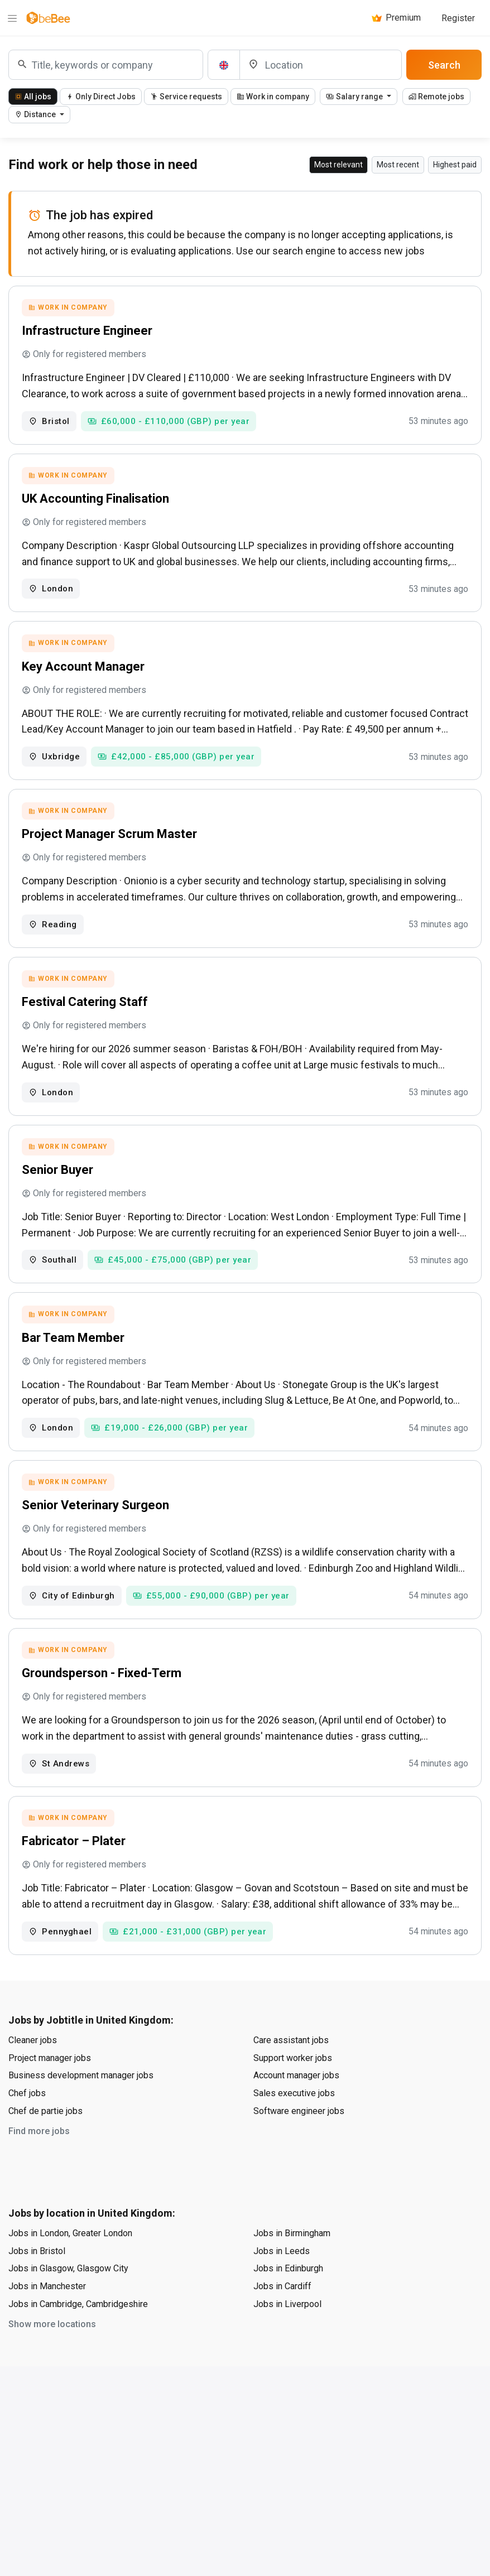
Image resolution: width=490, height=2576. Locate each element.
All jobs (33, 96)
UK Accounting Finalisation (97, 504)
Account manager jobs (296, 2108)
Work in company (273, 96)
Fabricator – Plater (75, 1873)
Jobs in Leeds (281, 2284)
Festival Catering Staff (86, 1017)
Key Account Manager (84, 675)
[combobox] (105, 65)
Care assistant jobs (291, 2073)
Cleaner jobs (32, 2073)
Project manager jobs (49, 2091)
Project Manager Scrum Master (111, 846)
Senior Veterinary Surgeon (97, 1530)
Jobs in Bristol (36, 2284)
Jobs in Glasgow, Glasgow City (68, 2301)
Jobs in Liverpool (287, 2337)
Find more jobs (39, 2164)
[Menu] (12, 17)
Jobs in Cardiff (282, 2319)
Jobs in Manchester (47, 2319)
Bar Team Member (74, 1359)
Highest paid (455, 164)
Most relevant (338, 164)
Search (444, 65)
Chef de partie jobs (45, 2144)
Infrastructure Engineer (88, 332)
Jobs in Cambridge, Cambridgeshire (78, 2337)
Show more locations (52, 2357)
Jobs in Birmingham (291, 2266)
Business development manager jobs (80, 2108)
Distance (36, 114)
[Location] (320, 65)
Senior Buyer (59, 1188)
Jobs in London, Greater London (70, 2266)
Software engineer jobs (298, 2144)
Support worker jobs (292, 2091)
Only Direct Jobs (101, 96)
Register (458, 18)
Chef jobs (27, 2126)
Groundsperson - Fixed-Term (103, 1701)
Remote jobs (436, 96)
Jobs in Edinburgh (288, 2301)
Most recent (398, 164)
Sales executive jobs (294, 2126)
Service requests (186, 96)
